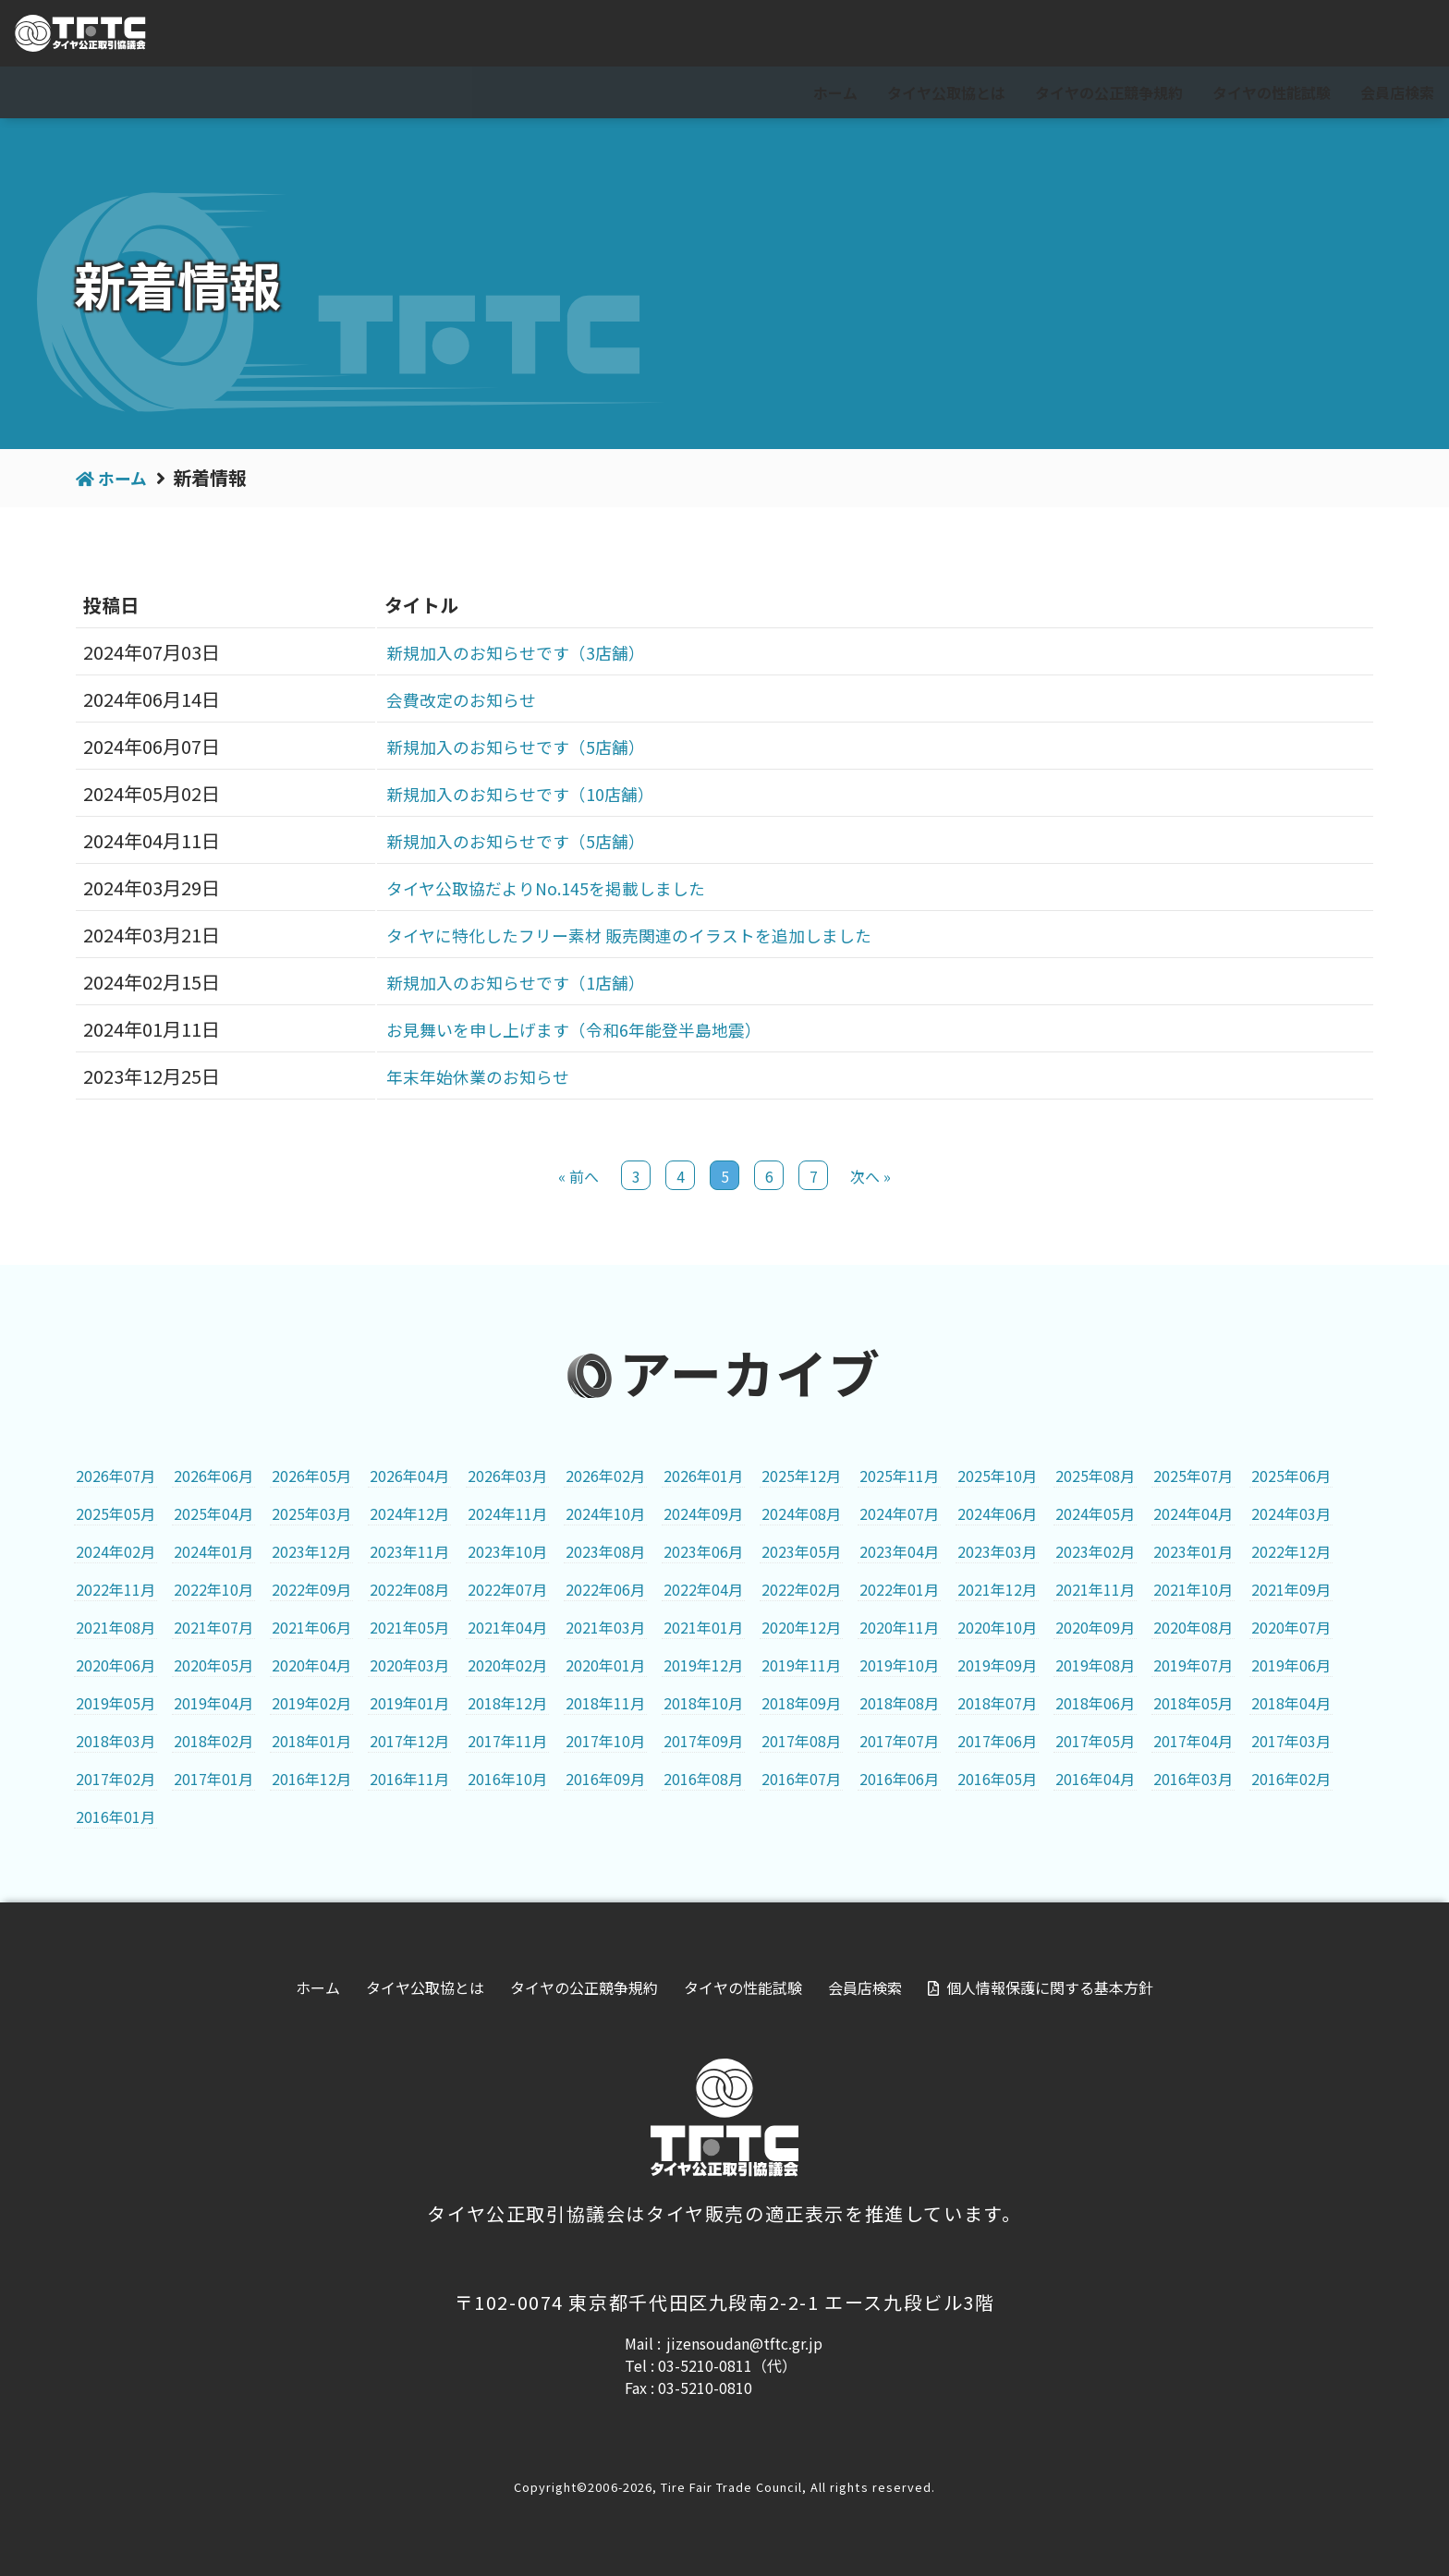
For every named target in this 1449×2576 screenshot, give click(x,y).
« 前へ (578, 1176)
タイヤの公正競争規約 (1109, 92)
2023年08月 (605, 1551)
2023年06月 (703, 1551)
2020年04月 (311, 1665)
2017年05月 (1095, 1741)
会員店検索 (1397, 92)
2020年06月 (115, 1665)
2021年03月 (605, 1627)
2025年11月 (899, 1475)
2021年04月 (507, 1627)
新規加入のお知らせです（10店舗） (513, 793)
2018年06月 (1095, 1703)
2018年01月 (311, 1741)
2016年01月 (115, 1816)
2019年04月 (213, 1703)
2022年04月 (703, 1589)
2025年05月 (115, 1513)
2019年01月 (409, 1703)
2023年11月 (409, 1551)
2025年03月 (311, 1513)
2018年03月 (115, 1741)
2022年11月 (115, 1589)
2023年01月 (1193, 1551)
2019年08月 (1095, 1665)
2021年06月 (311, 1627)
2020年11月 (899, 1627)
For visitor (1229, 34)
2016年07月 (801, 1779)
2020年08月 (1193, 1627)
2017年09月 (703, 1741)
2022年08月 (409, 1589)
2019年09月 (997, 1665)
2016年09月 (605, 1779)
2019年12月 (703, 1665)
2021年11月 (1095, 1589)
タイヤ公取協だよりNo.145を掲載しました (541, 887)
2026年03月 (507, 1475)
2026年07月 (115, 1475)
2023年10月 (507, 1551)
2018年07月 (997, 1703)
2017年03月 (1291, 1741)
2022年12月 (1291, 1551)
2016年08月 (703, 1779)
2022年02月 (801, 1589)
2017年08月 (801, 1741)
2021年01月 (703, 1627)
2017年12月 (409, 1741)
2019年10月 (899, 1665)
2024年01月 (213, 1551)
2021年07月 (213, 1627)
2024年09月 (703, 1513)
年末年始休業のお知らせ (465, 1076)
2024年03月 (1291, 1513)
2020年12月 (801, 1627)
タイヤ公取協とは (946, 92)
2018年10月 (703, 1703)
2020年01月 (605, 1665)
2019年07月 (1193, 1665)
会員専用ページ (1367, 34)
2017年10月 (605, 1741)
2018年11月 (605, 1703)
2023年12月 (311, 1551)
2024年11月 (507, 1513)
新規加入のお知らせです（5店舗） (507, 746)
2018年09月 (801, 1703)
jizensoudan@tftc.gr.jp (744, 2343)
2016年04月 (1095, 1779)
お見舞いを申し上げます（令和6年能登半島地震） (572, 1028)
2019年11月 (801, 1665)
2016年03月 (1193, 1779)
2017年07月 (899, 1741)
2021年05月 (409, 1627)
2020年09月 (1095, 1627)
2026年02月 (605, 1475)
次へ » (870, 1176)
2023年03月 (997, 1551)
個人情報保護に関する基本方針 (1049, 1987)
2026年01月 (703, 1475)
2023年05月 (801, 1551)
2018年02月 (213, 1741)
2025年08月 (1095, 1475)
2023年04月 (899, 1551)
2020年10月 (997, 1627)
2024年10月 (605, 1513)
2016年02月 (1291, 1779)
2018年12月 (507, 1703)
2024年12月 (409, 1513)
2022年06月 (605, 1589)
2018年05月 (1193, 1703)
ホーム (835, 92)
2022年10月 (213, 1589)
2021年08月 (115, 1627)
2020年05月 (213, 1665)
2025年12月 (801, 1475)
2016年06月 (899, 1779)
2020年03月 (409, 1665)
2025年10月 (997, 1475)
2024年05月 (1095, 1513)
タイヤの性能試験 (1271, 92)
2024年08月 (801, 1513)
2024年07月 (899, 1513)
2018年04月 (1291, 1703)
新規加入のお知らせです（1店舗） (507, 981)
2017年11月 (507, 1741)
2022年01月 (899, 1589)
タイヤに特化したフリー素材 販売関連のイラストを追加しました (633, 934)
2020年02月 (507, 1665)
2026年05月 (311, 1475)
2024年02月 (115, 1551)
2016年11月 (409, 1779)
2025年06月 (1291, 1475)
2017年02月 (115, 1779)
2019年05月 (115, 1703)
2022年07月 (507, 1589)
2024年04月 (1193, 1513)
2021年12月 (997, 1589)
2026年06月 (213, 1475)
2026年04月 (409, 1475)
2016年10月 (507, 1779)
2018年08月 (899, 1703)
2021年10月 (1193, 1589)
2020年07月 (1291, 1627)
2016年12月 (311, 1779)
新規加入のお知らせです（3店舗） (507, 651)
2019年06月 (1291, 1665)
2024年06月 (997, 1513)
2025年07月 (1193, 1475)
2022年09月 (311, 1589)
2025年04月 (213, 1513)
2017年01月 (213, 1779)
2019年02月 (311, 1703)
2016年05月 (997, 1779)
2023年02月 (1095, 1551)
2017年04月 (1193, 1741)
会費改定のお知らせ (447, 699)
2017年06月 (997, 1741)
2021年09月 (1291, 1589)
